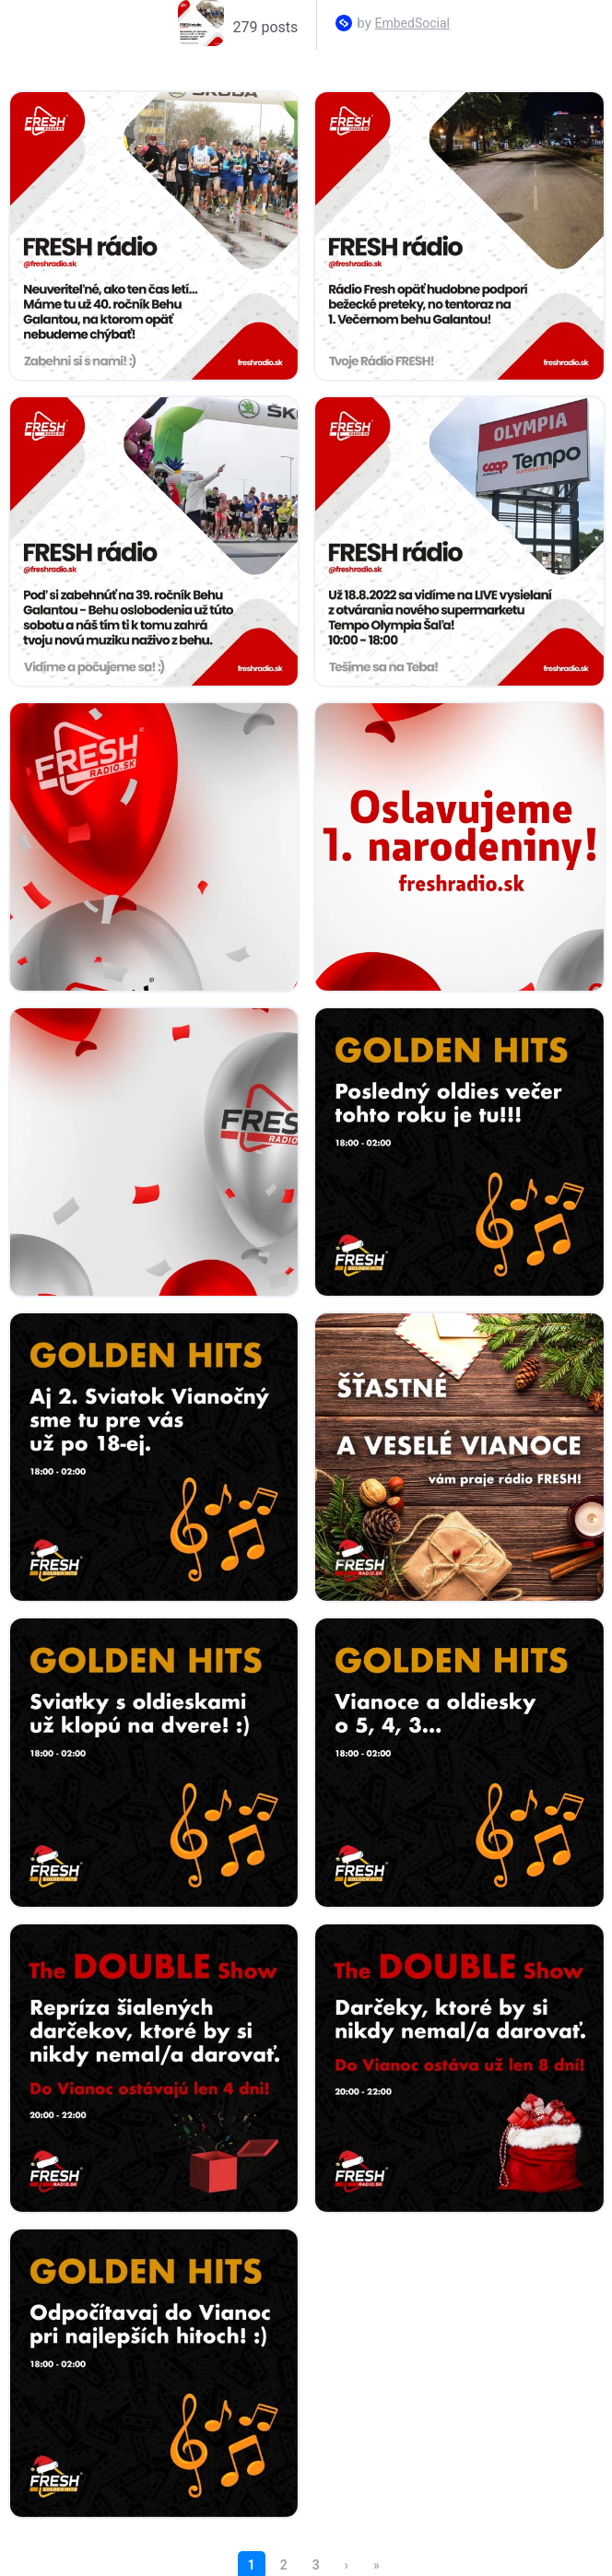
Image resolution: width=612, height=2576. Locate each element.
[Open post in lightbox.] (154, 236)
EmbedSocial (412, 23)
